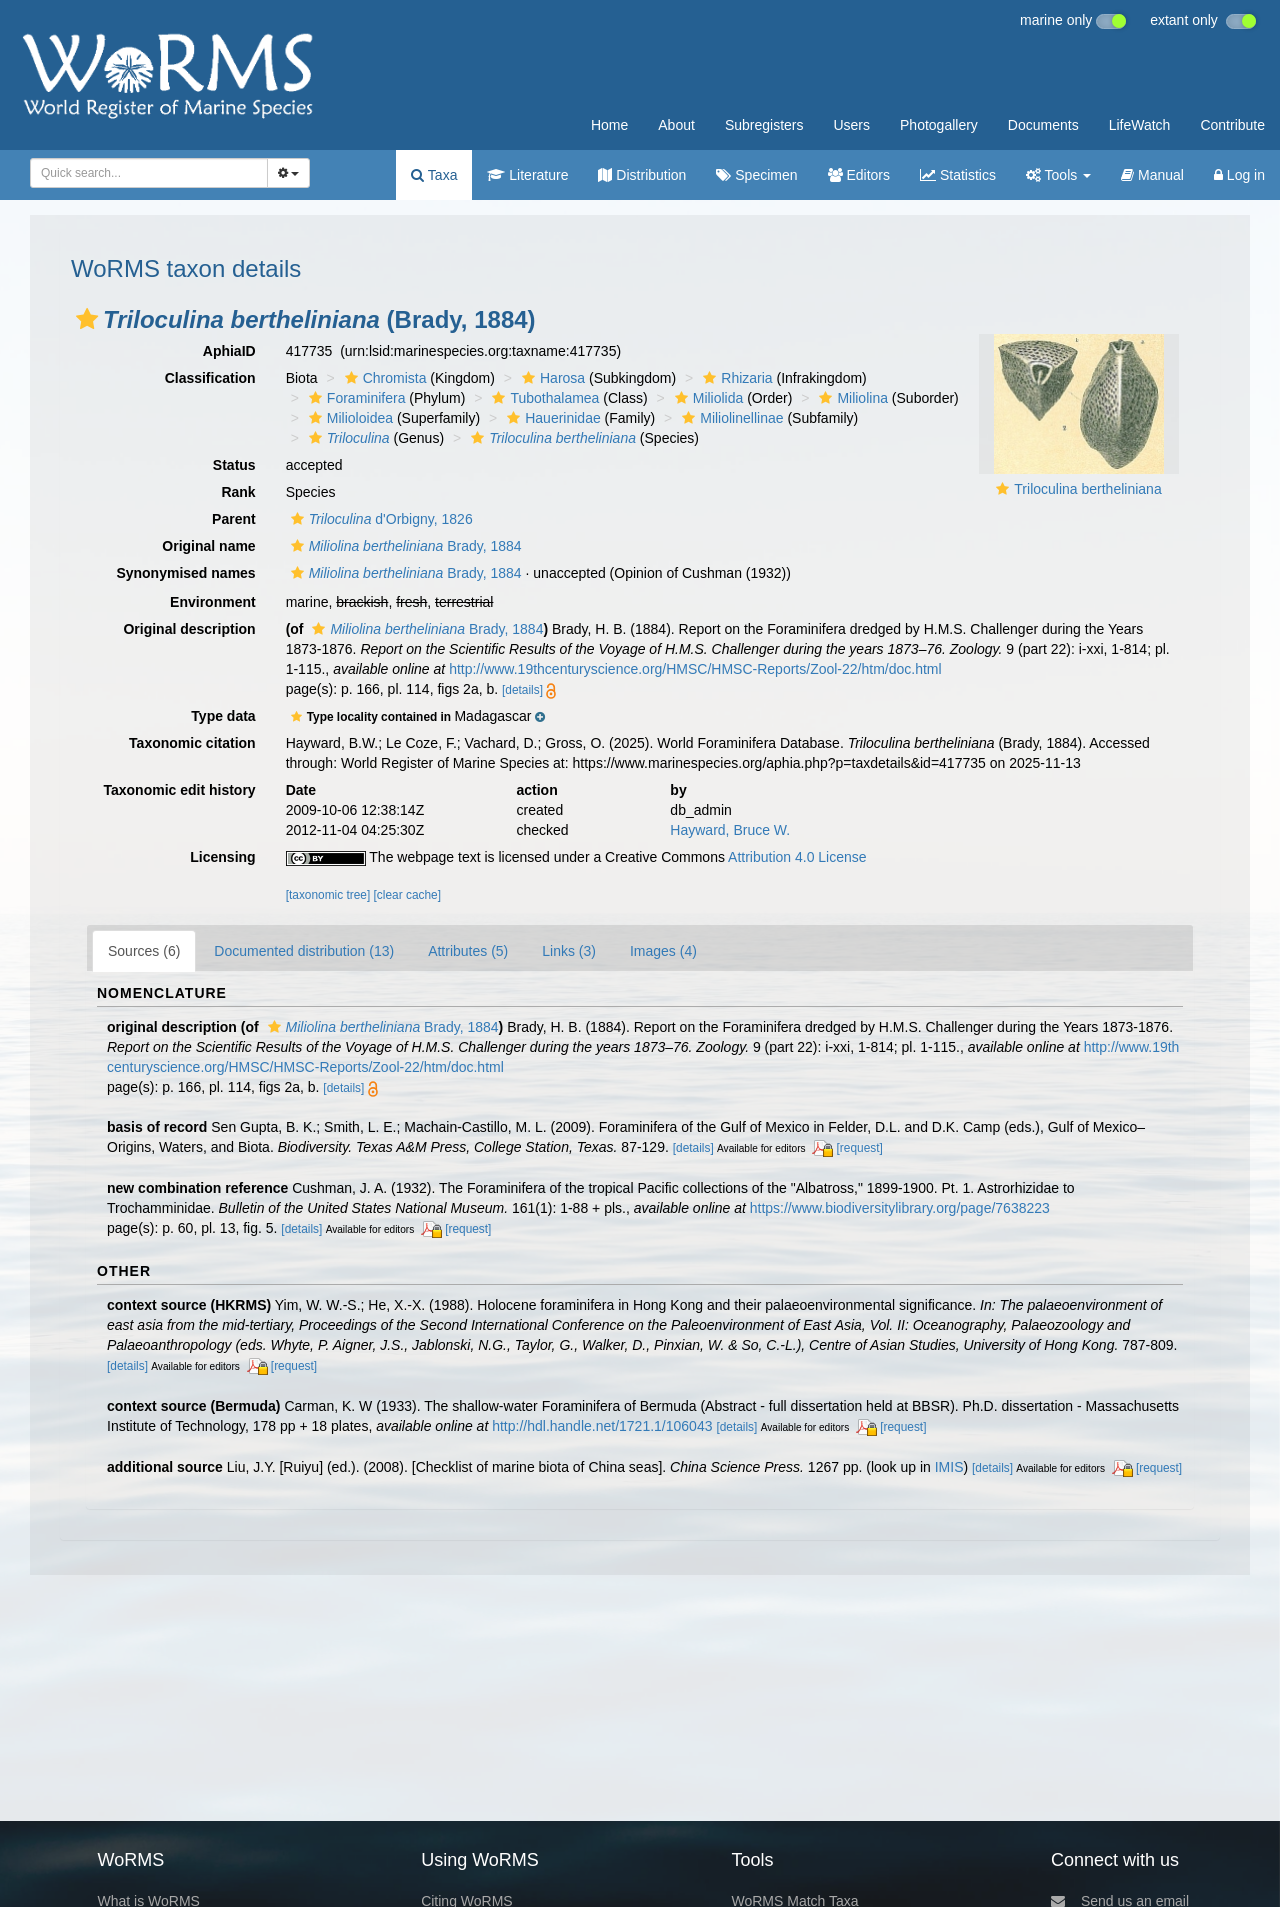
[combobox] (149, 173)
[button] (87, 319)
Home (609, 125)
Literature (527, 175)
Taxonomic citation (192, 743)
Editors (859, 175)
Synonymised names (185, 573)
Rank (238, 492)
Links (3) (569, 951)
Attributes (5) (468, 951)
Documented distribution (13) (304, 951)
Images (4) (663, 951)
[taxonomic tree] (328, 895)
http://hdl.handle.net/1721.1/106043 (602, 1426)
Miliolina (851, 398)
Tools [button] (1058, 175)
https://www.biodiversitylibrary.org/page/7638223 (900, 1208)
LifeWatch (1140, 125)
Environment (213, 602)
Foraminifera (355, 398)
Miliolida (707, 398)
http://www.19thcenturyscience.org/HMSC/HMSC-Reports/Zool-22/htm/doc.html (695, 669)
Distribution (642, 175)
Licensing (222, 857)
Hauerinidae (551, 418)
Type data (223, 716)
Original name (208, 546)
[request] (860, 1148)
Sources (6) (144, 951)
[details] (522, 690)
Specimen (756, 175)
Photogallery (939, 125)
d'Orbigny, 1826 (379, 519)
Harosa (551, 378)
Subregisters (764, 125)
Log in (1239, 175)
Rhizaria (735, 378)
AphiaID (229, 351)
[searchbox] (145, 173)
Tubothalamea (543, 398)
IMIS (949, 1467)
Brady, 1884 (404, 546)
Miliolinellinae (730, 418)
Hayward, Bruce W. (730, 830)
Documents (1043, 125)
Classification (210, 378)
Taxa (434, 175)
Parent (234, 519)
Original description (189, 629)
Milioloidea (348, 418)
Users (851, 125)
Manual (1152, 175)
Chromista (383, 378)
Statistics (958, 175)
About (676, 125)
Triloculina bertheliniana (1087, 489)
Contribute (1232, 125)
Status (234, 465)
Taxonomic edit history (179, 790)
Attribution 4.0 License (797, 857)
